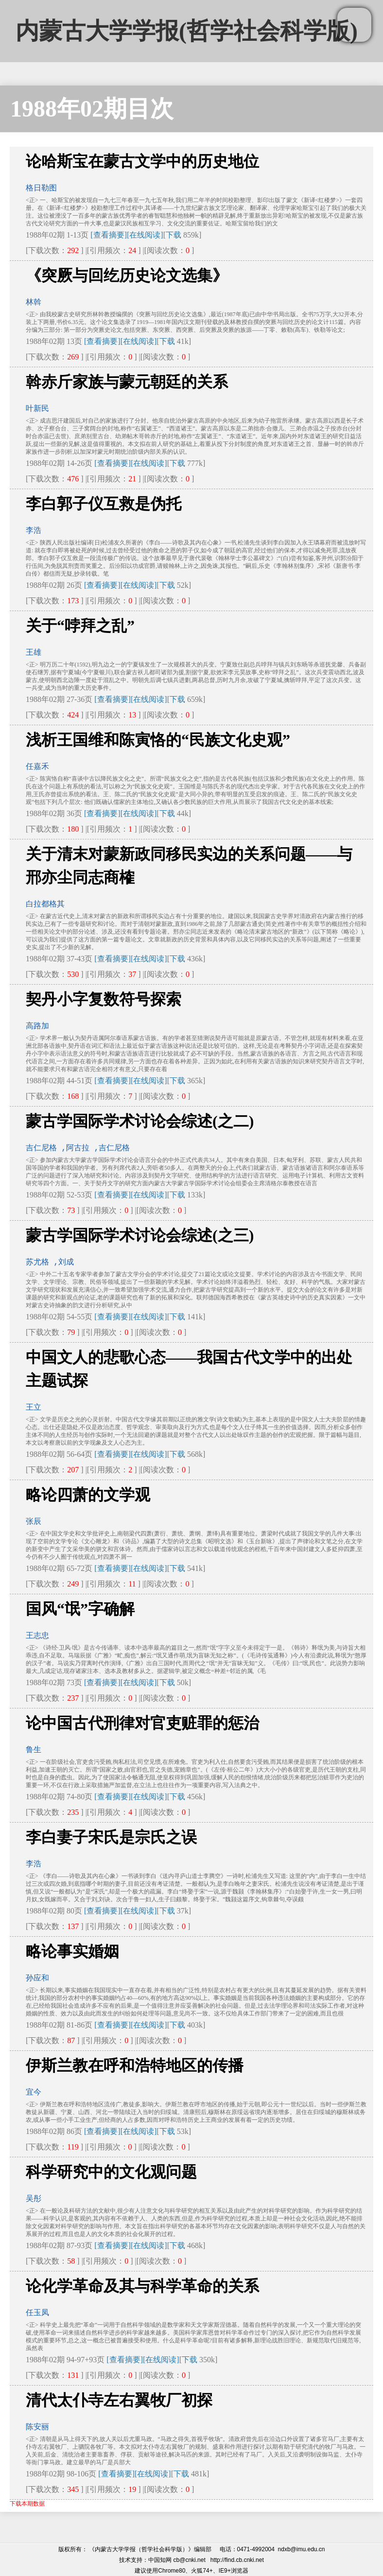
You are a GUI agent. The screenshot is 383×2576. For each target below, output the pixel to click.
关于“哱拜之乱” (80, 625)
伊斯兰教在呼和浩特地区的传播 (135, 2065)
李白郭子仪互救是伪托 (103, 503)
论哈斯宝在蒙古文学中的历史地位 (142, 161)
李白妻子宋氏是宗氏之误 (111, 1837)
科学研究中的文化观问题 (111, 2172)
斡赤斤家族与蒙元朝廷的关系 (127, 382)
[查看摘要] (108, 235)
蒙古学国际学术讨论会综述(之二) (140, 1121)
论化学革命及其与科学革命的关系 (142, 2286)
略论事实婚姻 (72, 1951)
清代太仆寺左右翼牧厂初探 (119, 2400)
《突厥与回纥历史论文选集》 (127, 275)
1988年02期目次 (92, 108)
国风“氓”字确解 (80, 1609)
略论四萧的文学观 (88, 1494)
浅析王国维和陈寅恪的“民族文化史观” (158, 740)
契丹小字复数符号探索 (103, 999)
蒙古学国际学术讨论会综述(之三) (140, 1235)
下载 (173, 235)
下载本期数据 (27, 2503)
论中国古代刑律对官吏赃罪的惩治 (142, 1723)
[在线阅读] (145, 235)
